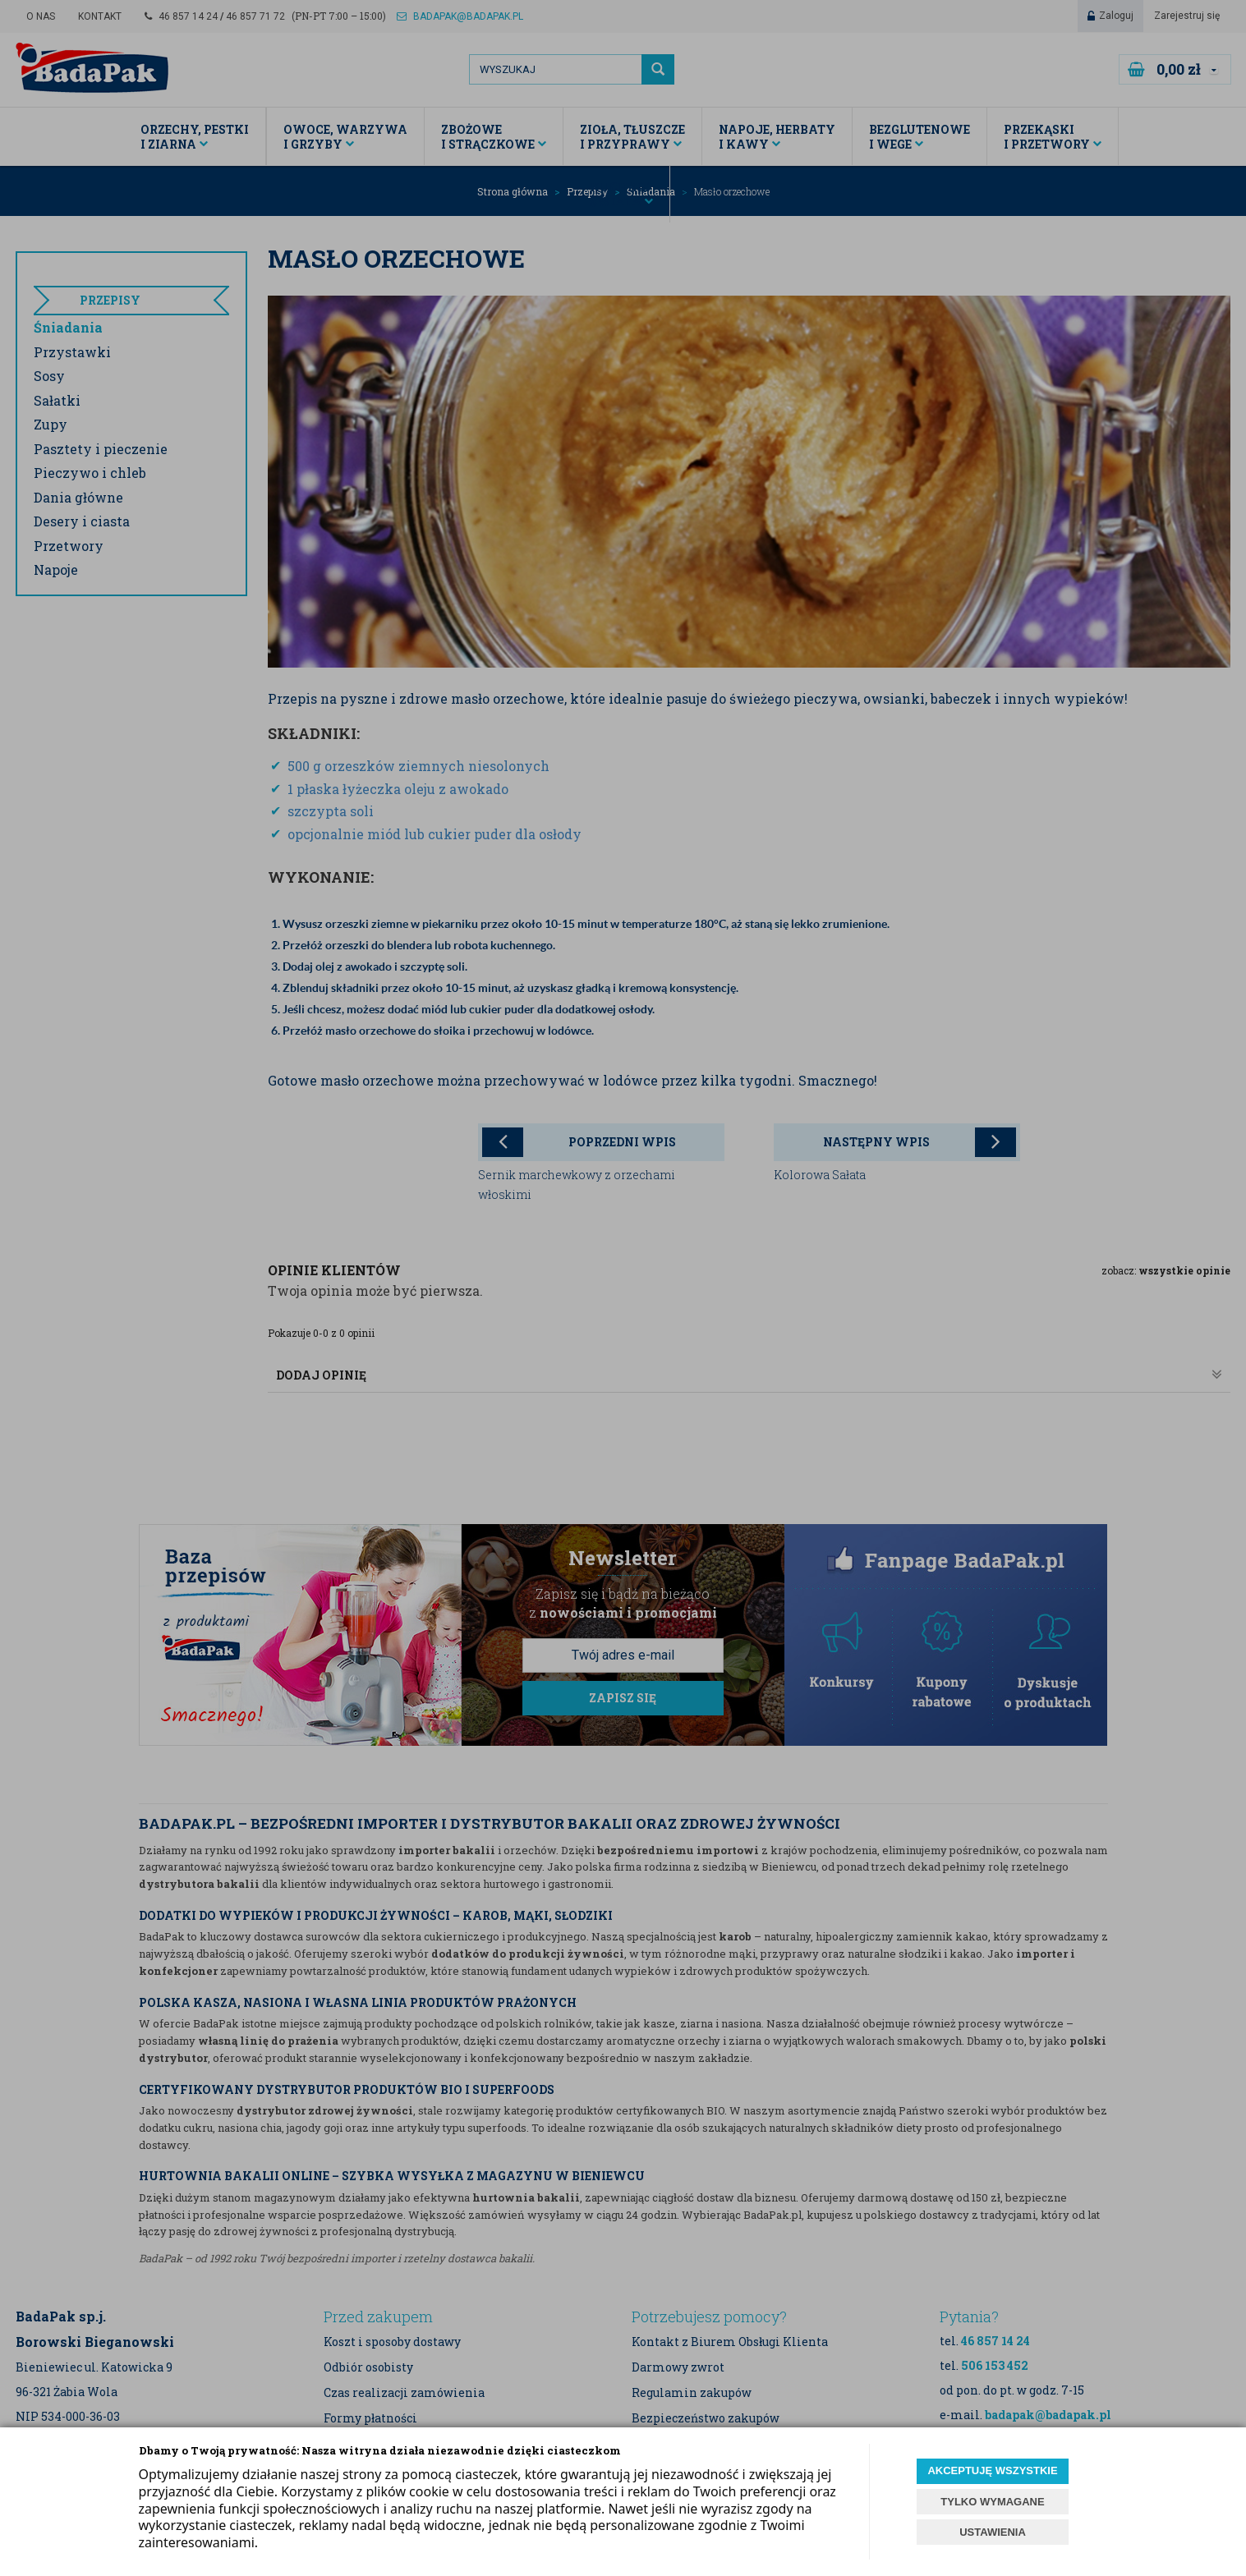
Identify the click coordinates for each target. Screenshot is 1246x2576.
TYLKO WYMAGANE (992, 2502)
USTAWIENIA (992, 2532)
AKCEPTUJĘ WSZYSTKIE (992, 2470)
